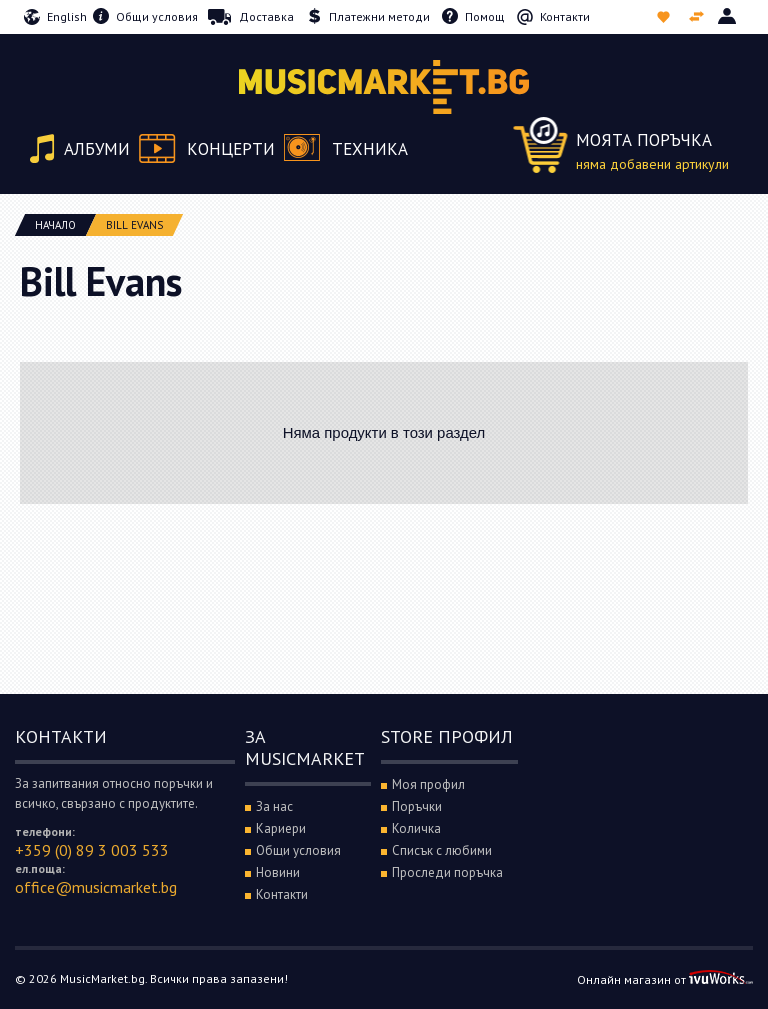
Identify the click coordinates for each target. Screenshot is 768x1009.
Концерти (231, 149)
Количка (416, 828)
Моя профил (428, 784)
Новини (278, 872)
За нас (274, 806)
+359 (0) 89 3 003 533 (92, 850)
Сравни (698, 17)
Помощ (485, 16)
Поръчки (417, 806)
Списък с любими (665, 17)
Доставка (266, 16)
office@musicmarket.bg (96, 887)
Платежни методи (379, 16)
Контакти (565, 16)
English (67, 16)
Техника (370, 149)
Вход (728, 17)
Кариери (281, 828)
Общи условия (157, 16)
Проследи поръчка (447, 872)
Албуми (97, 149)
